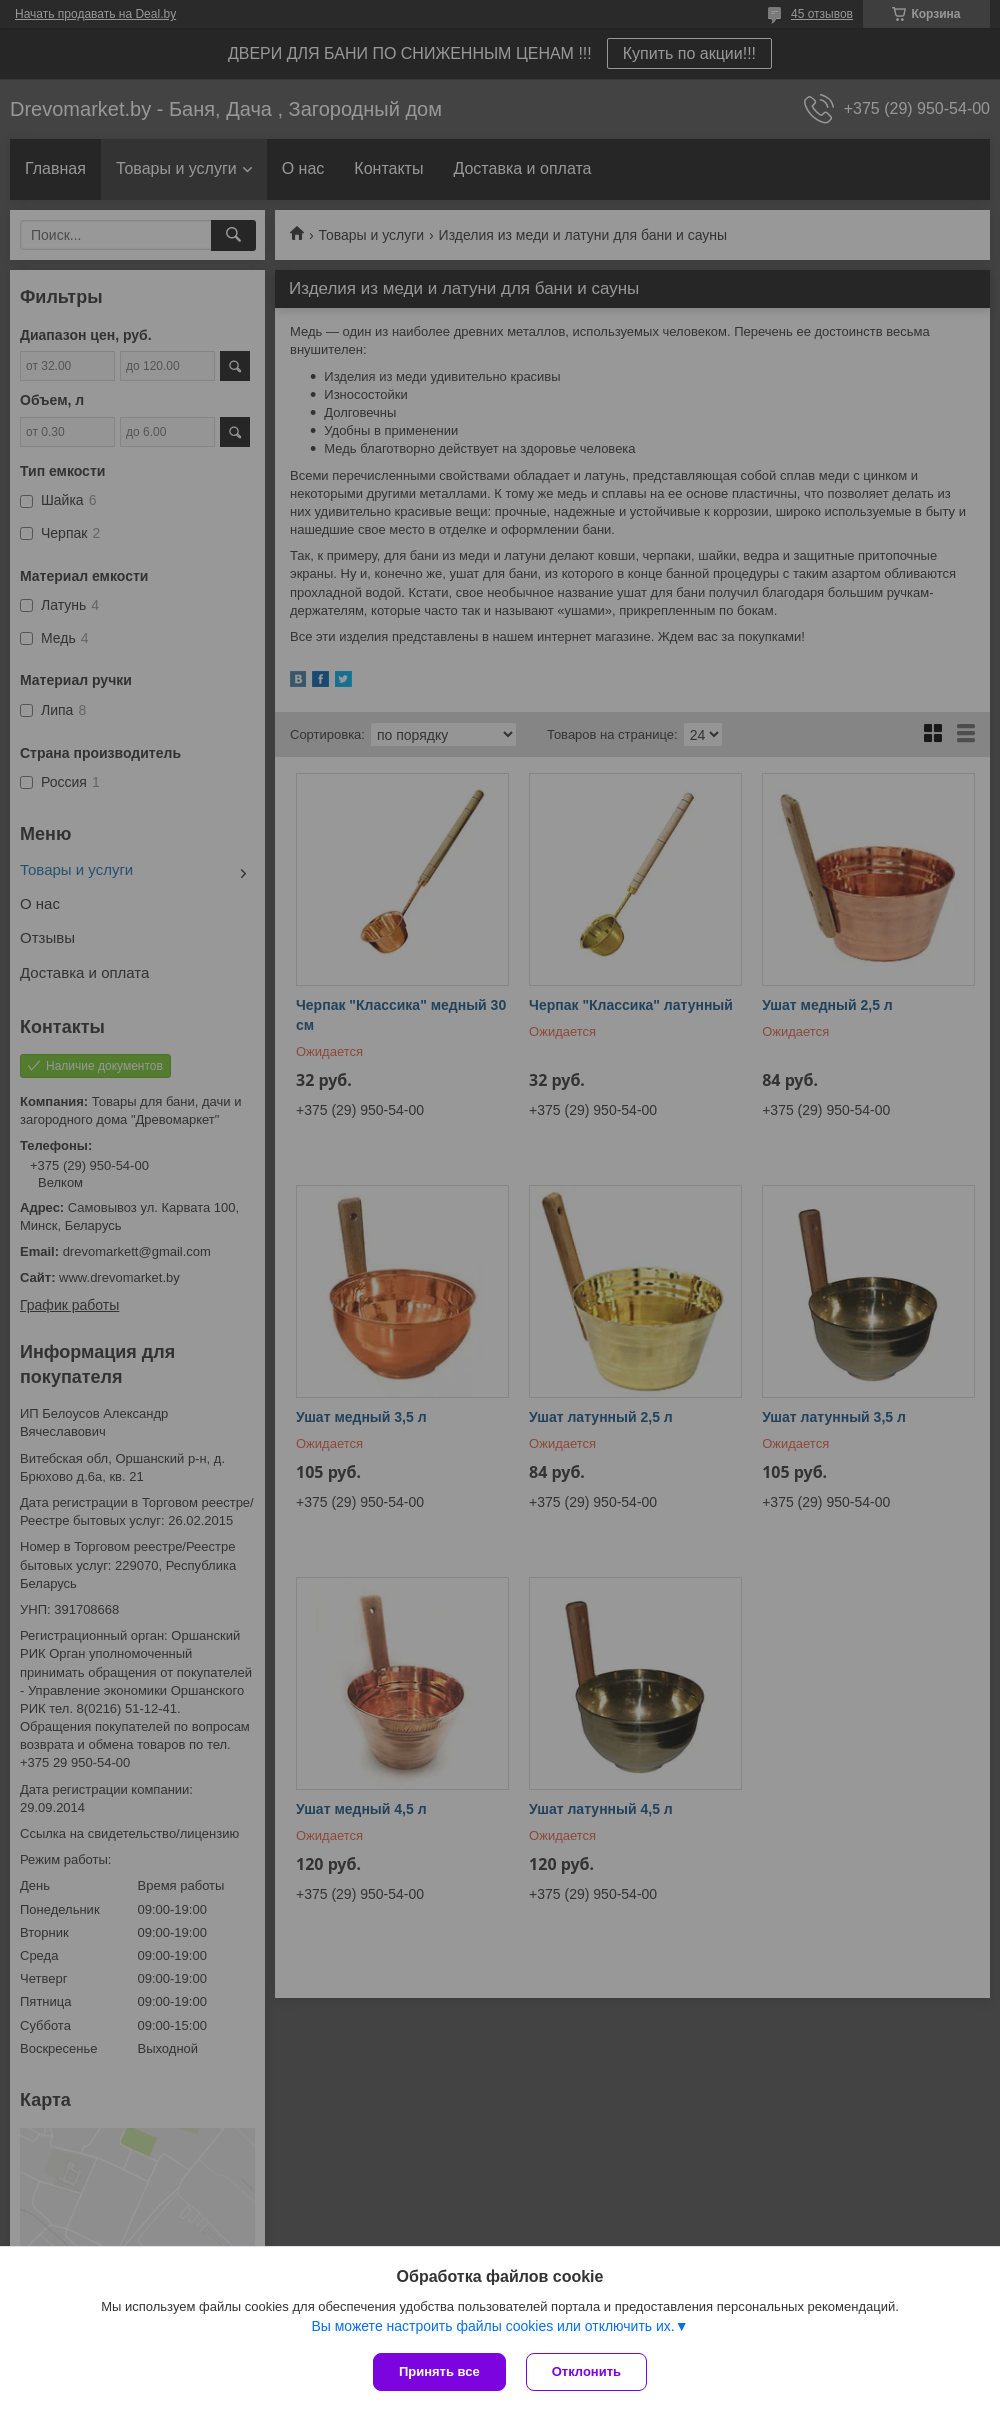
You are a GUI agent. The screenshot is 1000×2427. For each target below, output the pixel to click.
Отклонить (586, 2371)
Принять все (439, 2371)
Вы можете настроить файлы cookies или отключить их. (492, 2326)
